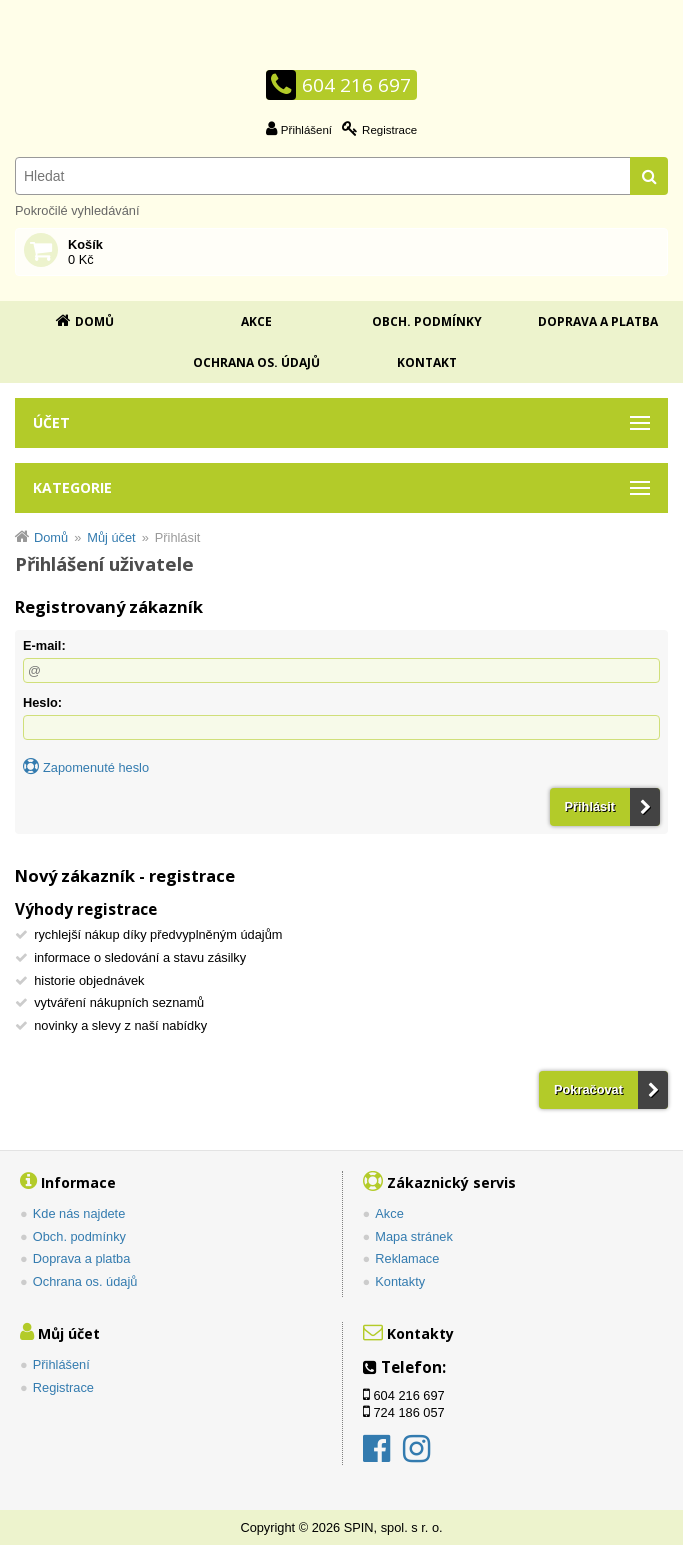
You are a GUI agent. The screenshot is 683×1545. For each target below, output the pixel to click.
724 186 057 (409, 1412)
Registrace (389, 130)
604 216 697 (356, 85)
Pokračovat (588, 1089)
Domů (94, 321)
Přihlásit (590, 806)
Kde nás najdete (79, 1213)
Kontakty (400, 1281)
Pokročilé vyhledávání (77, 210)
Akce (256, 321)
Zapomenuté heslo (96, 767)
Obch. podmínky (427, 321)
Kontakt (427, 362)
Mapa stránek (414, 1236)
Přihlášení (306, 130)
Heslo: (42, 702)
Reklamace (407, 1258)
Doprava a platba (598, 321)
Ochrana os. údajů (256, 362)
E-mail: (44, 645)
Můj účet (111, 537)
